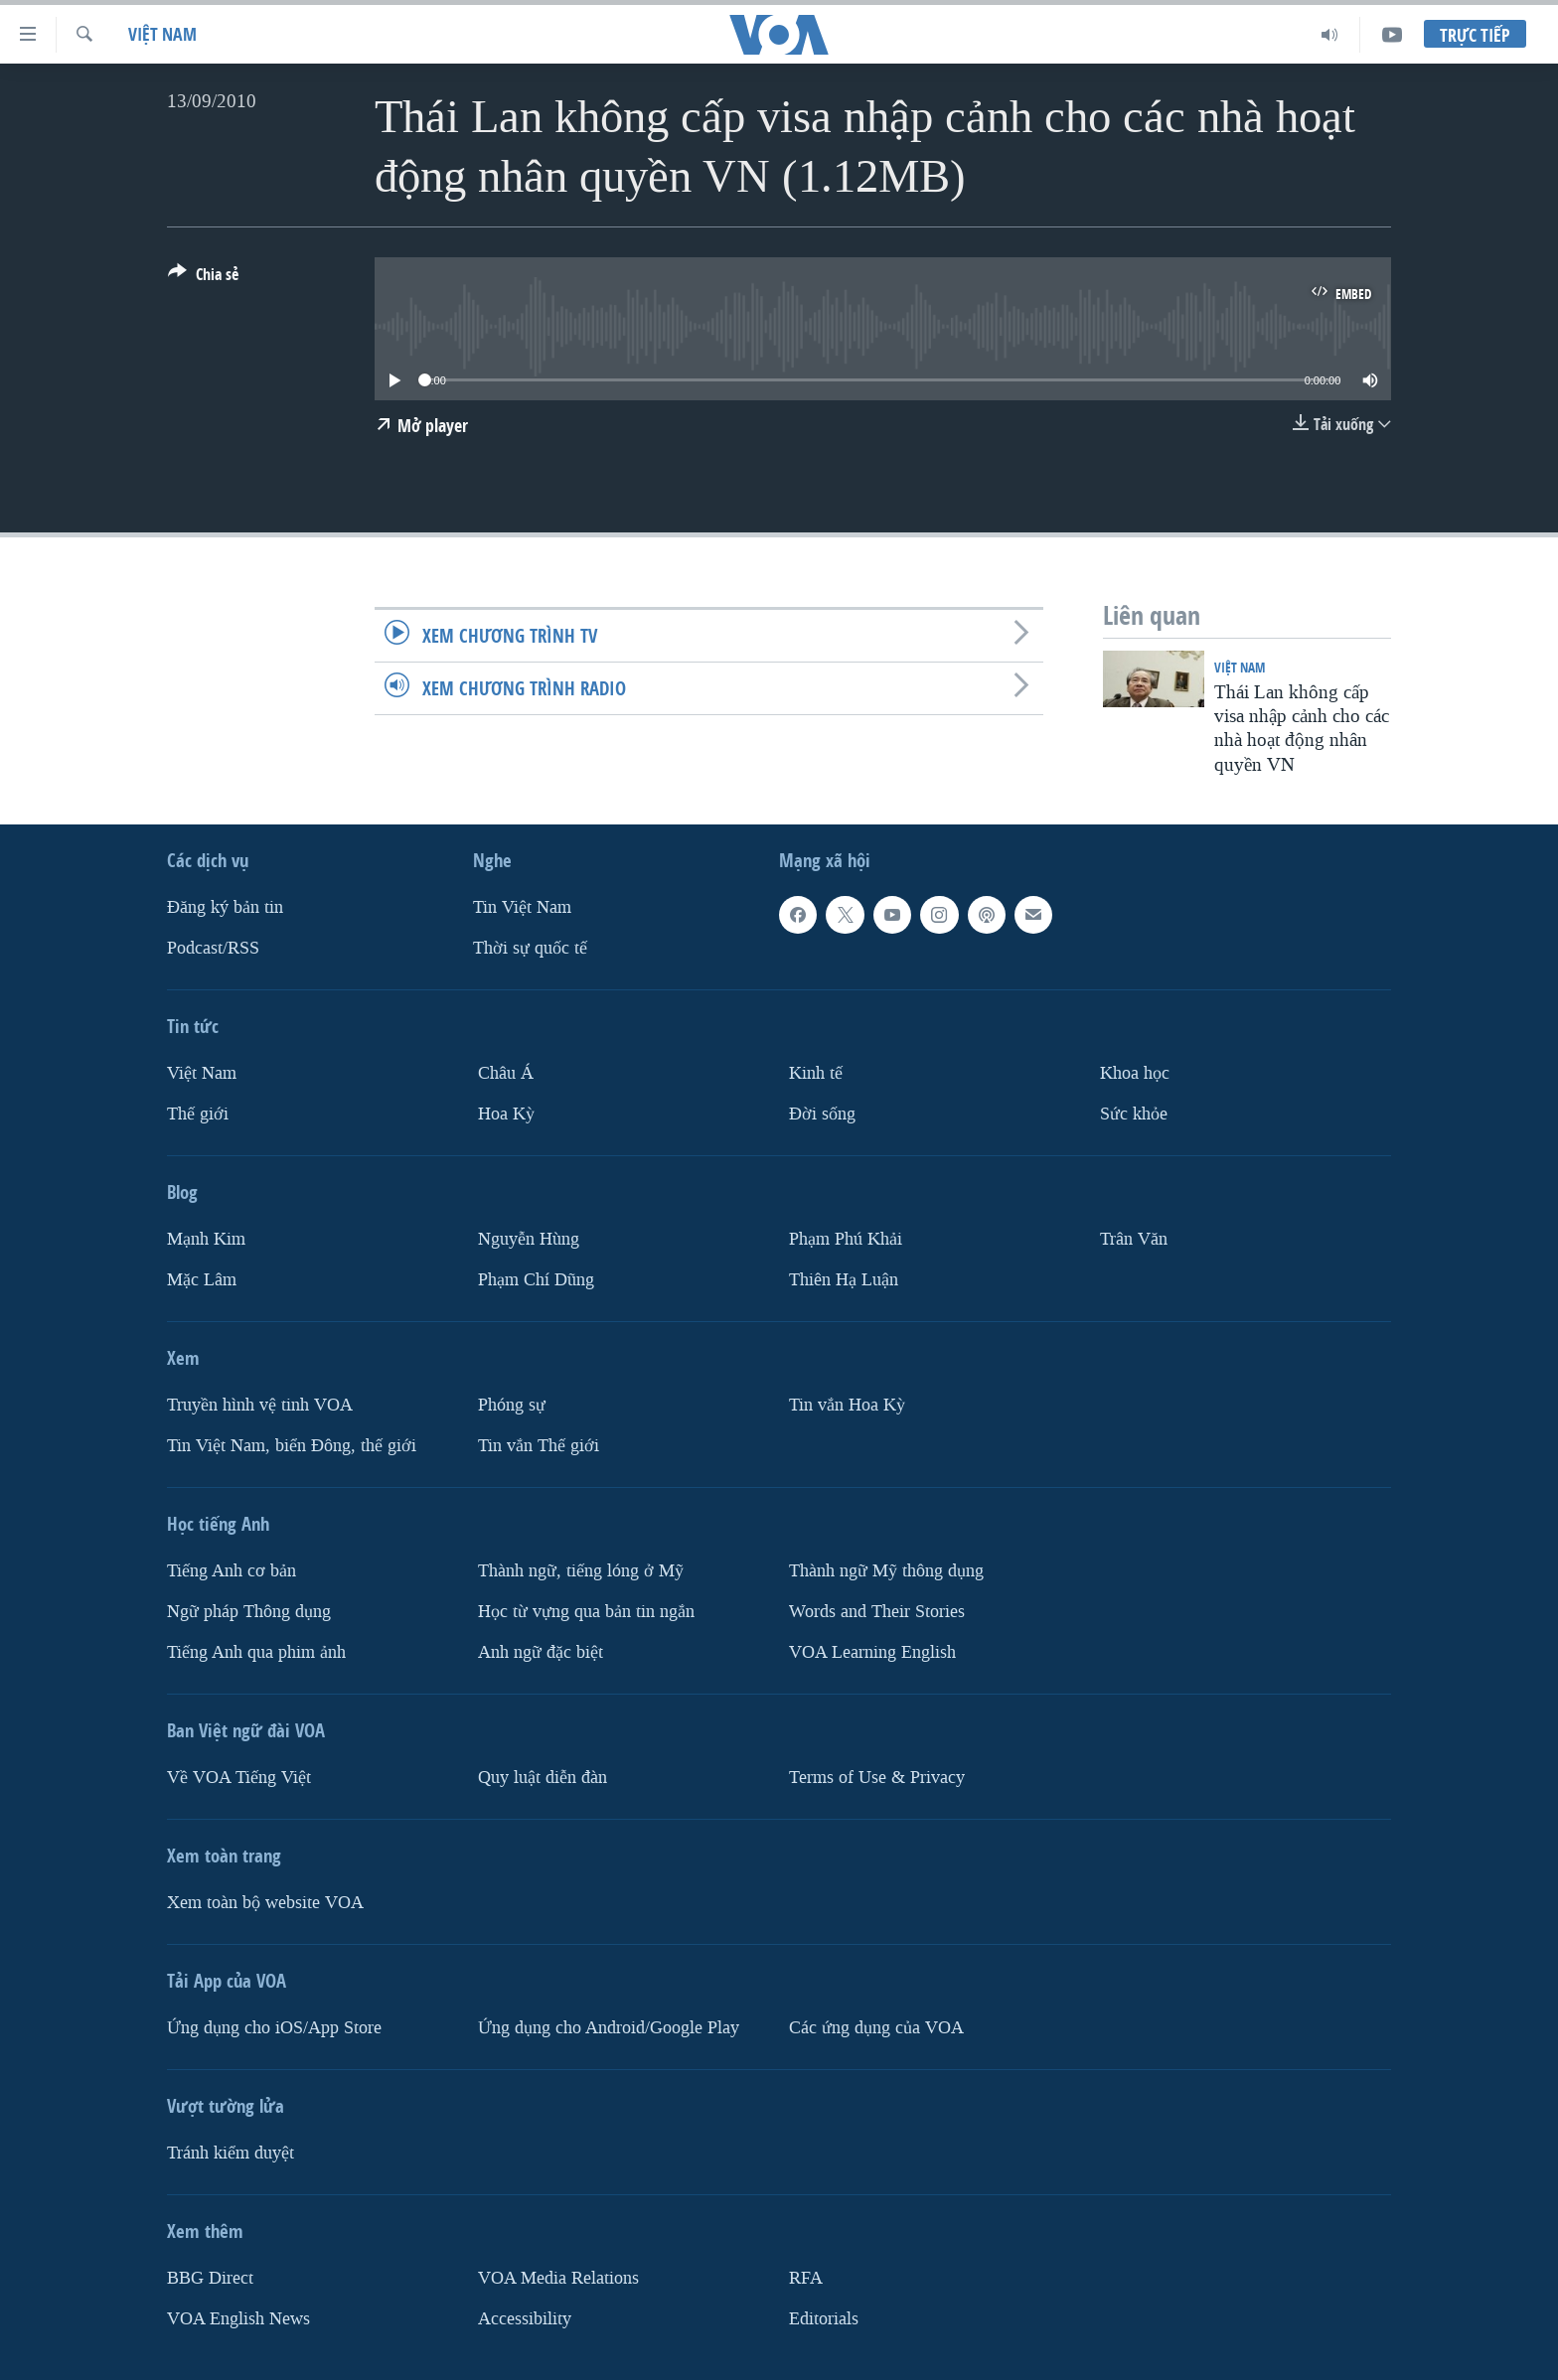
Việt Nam (162, 34)
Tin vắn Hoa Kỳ (847, 1405)
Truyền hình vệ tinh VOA (260, 1405)
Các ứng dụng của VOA (876, 2027)
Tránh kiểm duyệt (230, 2153)
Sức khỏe (1134, 1114)
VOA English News (238, 2318)
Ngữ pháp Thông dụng (249, 1611)
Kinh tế (816, 1073)
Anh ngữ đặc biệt (540, 1652)
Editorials (823, 2318)
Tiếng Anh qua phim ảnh (256, 1652)
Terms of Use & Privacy (877, 1777)
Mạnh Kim (206, 1239)
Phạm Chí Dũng (536, 1279)
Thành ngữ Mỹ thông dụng (886, 1571)
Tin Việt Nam (522, 907)
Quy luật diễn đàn (542, 1777)
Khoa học (1134, 1073)
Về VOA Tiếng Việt (239, 1777)
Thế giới (198, 1114)
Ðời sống (822, 1114)
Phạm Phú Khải (845, 1239)
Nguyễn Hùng (528, 1239)
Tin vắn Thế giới (538, 1445)
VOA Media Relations (558, 2278)
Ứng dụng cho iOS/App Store (274, 2027)
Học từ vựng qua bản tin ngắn (586, 1611)
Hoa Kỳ (506, 1114)
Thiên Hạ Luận (843, 1279)
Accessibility (524, 2318)
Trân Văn (1134, 1239)
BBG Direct (210, 2278)
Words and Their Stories (877, 1611)
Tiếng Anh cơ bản (231, 1571)
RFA (806, 2278)
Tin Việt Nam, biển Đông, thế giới (291, 1445)
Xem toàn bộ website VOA (265, 1902)
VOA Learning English (872, 1652)
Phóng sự (511, 1405)
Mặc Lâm (201, 1279)
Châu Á (506, 1073)
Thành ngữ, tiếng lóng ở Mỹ (581, 1571)
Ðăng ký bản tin (225, 907)
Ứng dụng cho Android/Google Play (608, 2027)
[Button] (203, 278)
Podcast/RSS (213, 948)
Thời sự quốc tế (530, 948)
